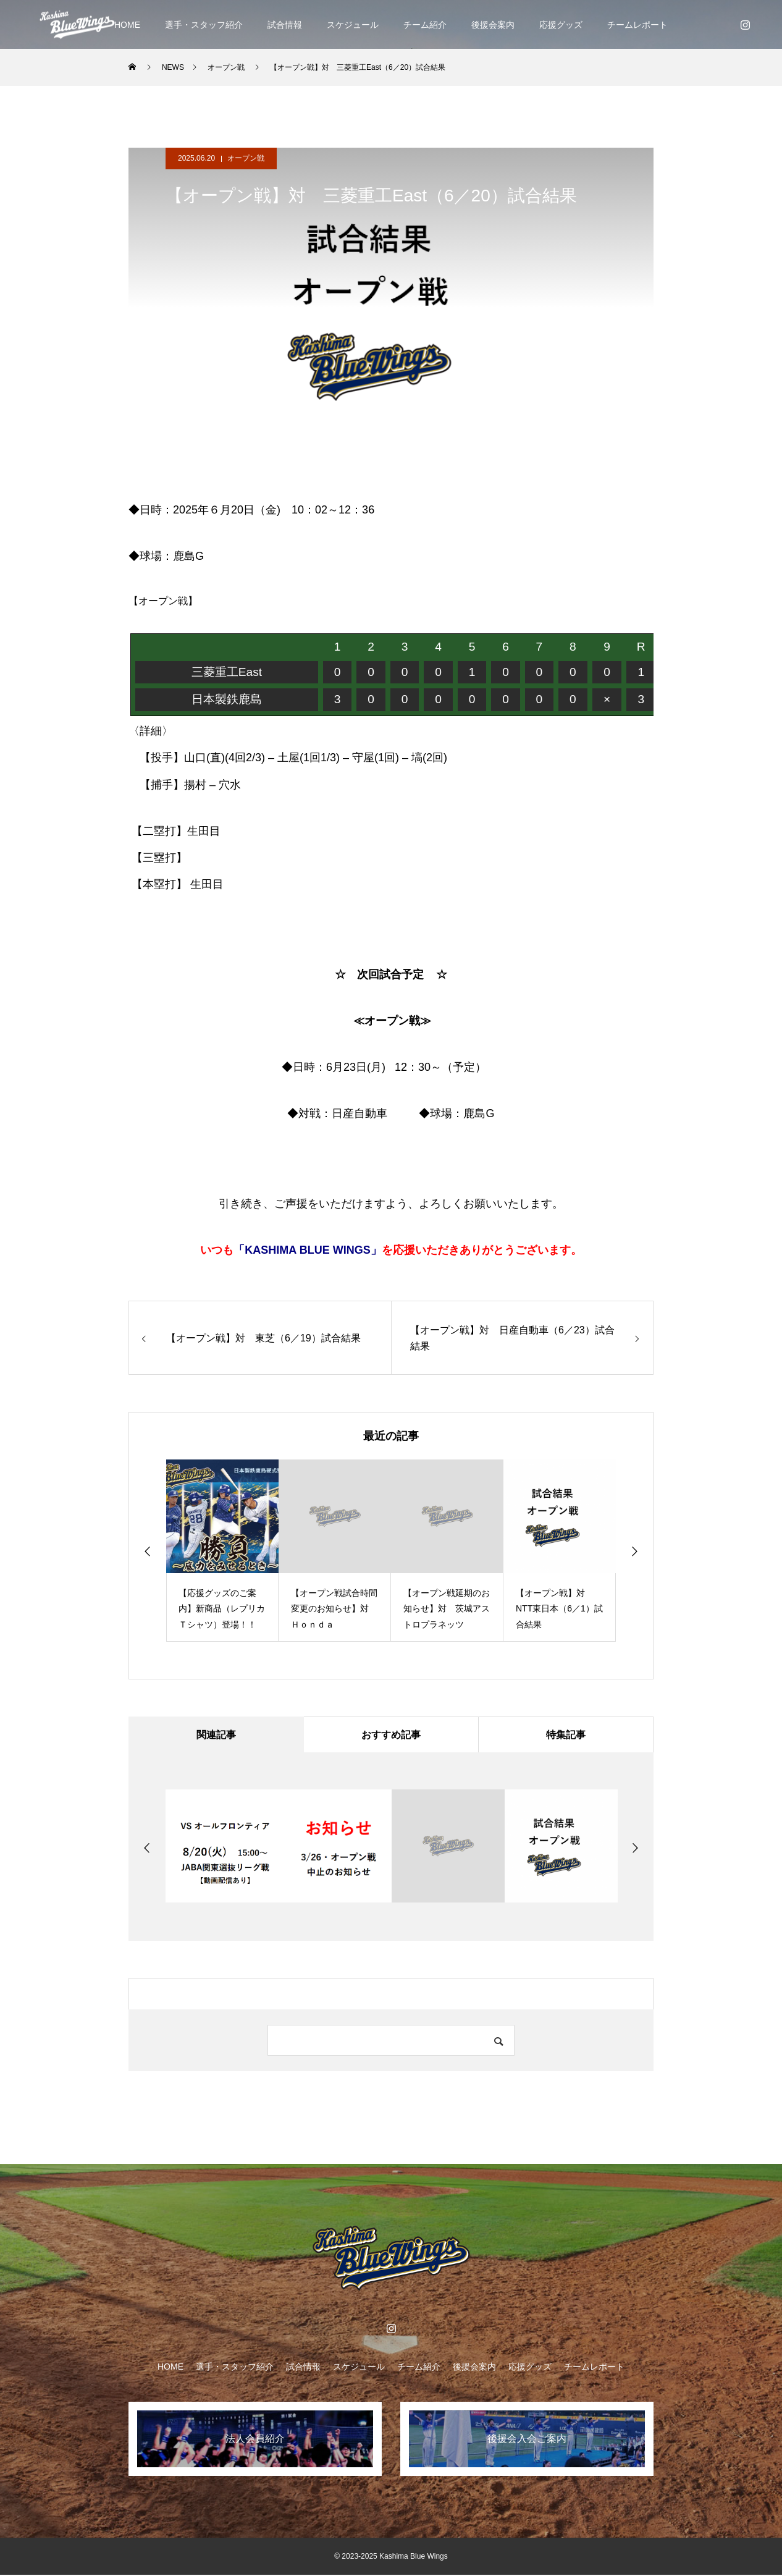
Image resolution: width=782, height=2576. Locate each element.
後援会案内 (493, 25)
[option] (222, 1550)
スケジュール (353, 25)
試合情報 (284, 25)
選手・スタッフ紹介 (204, 25)
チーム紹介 (425, 25)
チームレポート (637, 25)
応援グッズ (560, 25)
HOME (127, 25)
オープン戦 (245, 158)
